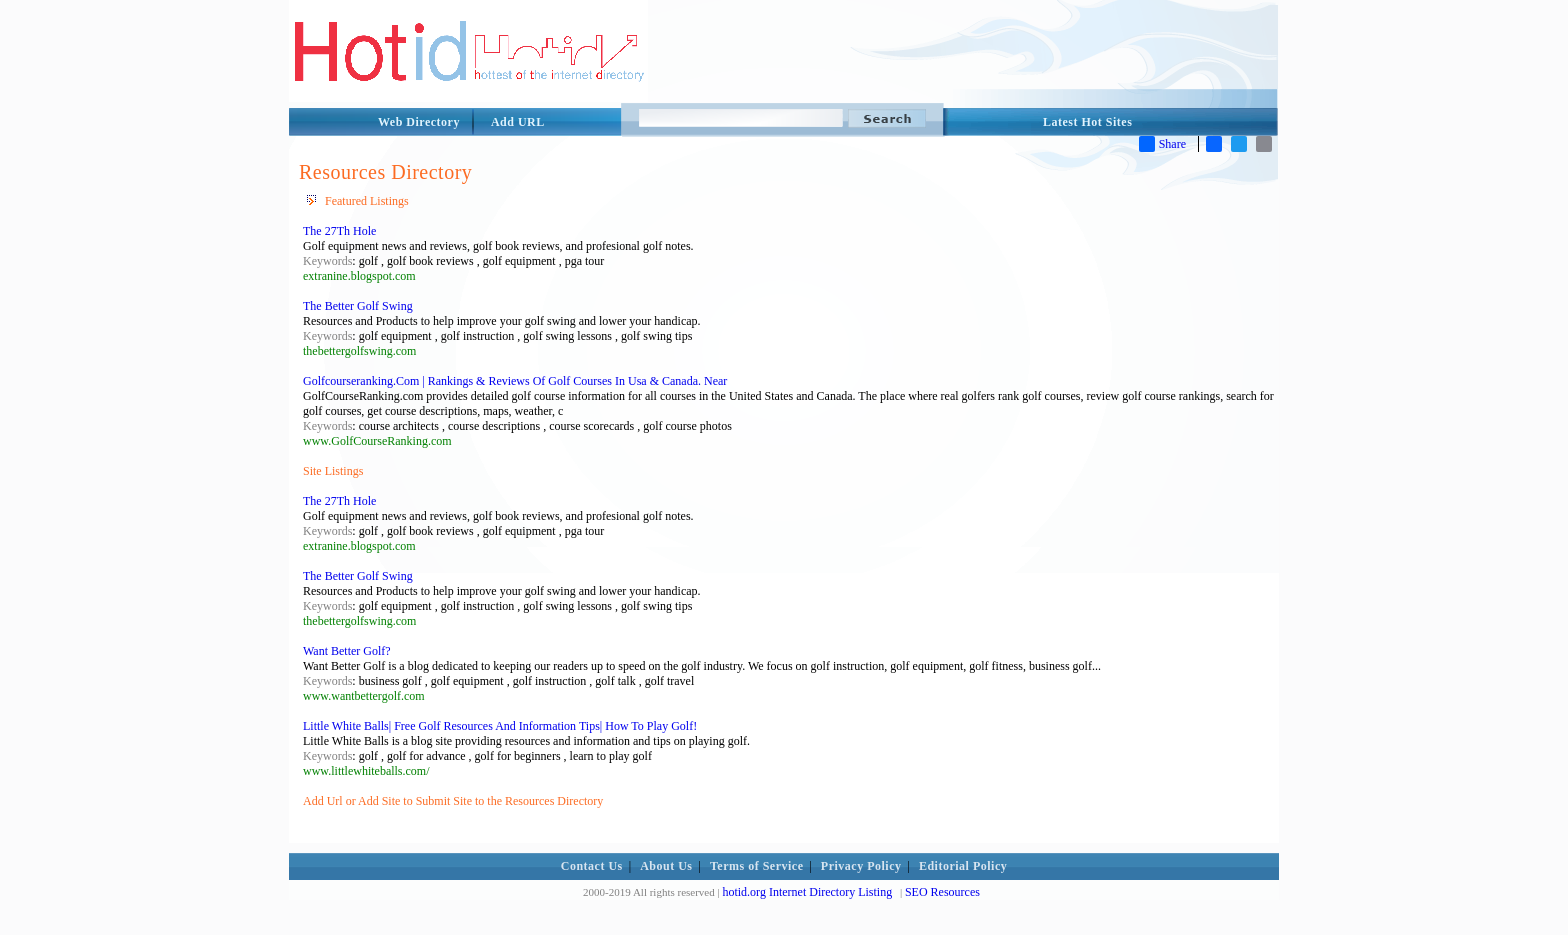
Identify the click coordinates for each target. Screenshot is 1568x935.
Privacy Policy (861, 866)
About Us (666, 866)
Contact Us (592, 866)
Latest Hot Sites (1087, 122)
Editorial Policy (963, 866)
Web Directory (419, 122)
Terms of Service (757, 866)
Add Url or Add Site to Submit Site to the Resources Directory (453, 801)
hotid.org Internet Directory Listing (807, 892)
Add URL (518, 122)
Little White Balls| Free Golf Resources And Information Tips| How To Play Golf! (500, 726)
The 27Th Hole (339, 231)
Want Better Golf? (347, 651)
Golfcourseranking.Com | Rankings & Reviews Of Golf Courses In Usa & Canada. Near (515, 381)
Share (1162, 144)
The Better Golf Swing (358, 306)
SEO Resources (942, 892)
